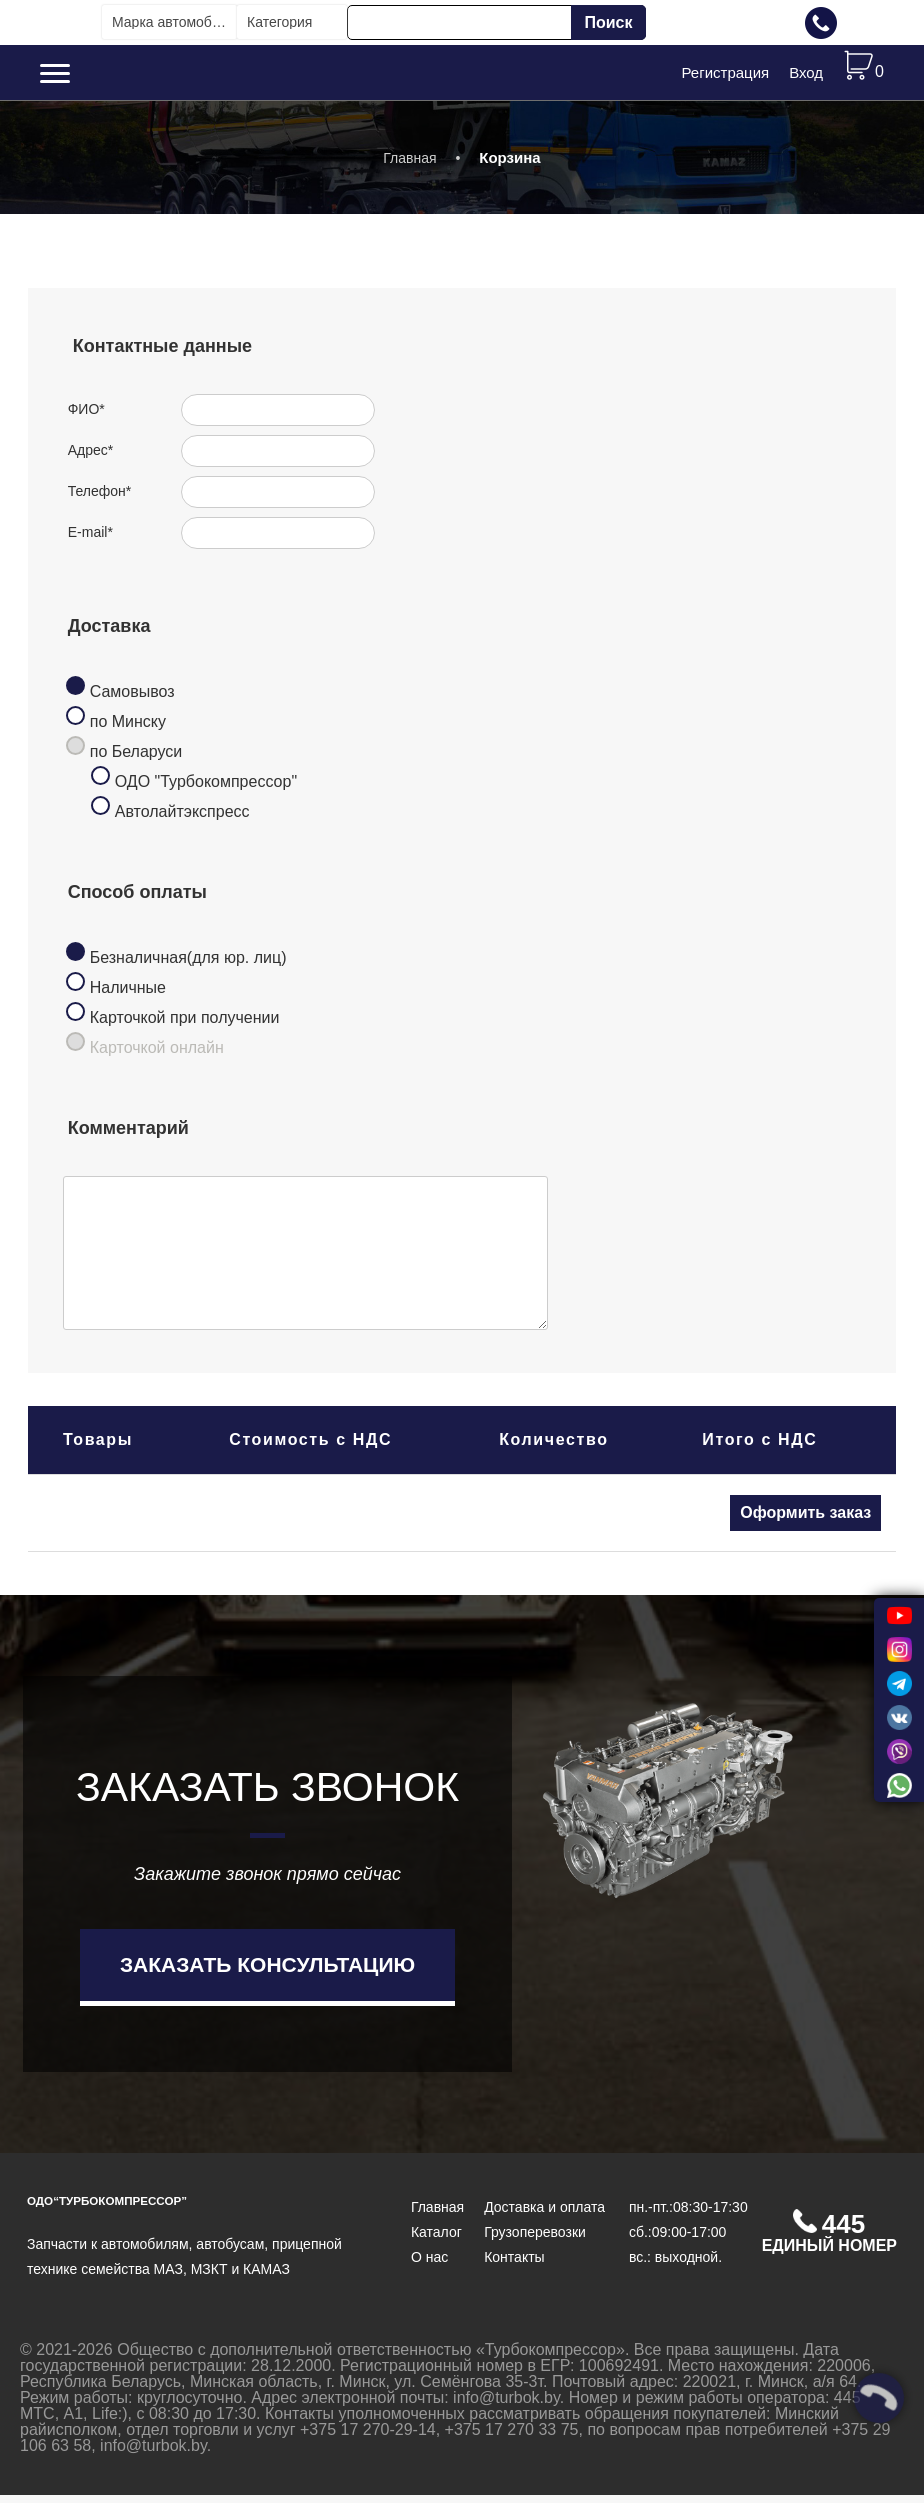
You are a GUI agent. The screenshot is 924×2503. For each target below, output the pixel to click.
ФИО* (86, 418)
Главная (409, 166)
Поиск (608, 22)
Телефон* (100, 500)
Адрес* (91, 459)
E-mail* (90, 541)
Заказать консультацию (267, 1972)
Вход (806, 76)
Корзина (509, 165)
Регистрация (725, 76)
